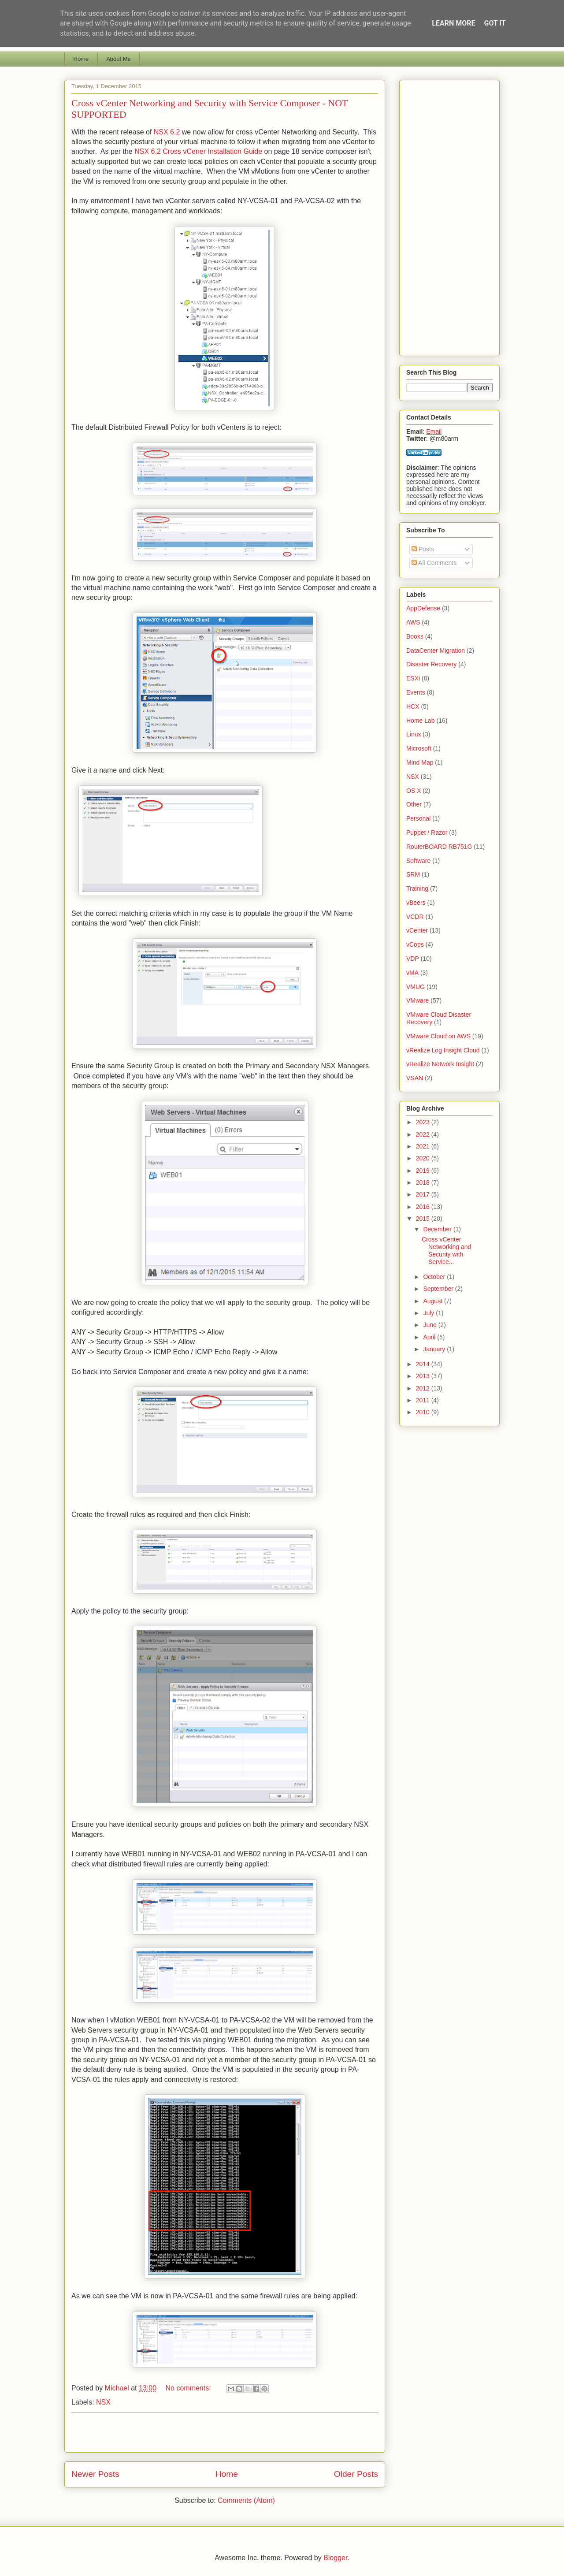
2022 (423, 1134)
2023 (423, 1122)
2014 (423, 1364)
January (435, 1349)
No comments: (189, 2388)
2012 (423, 1388)
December (438, 1229)
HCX (412, 706)
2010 (423, 1412)
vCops (415, 944)
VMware (417, 1000)
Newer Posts (95, 2474)
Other (414, 804)
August (433, 1301)
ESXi (413, 678)
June (430, 1324)
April (430, 1337)
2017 (423, 1194)
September (439, 1288)
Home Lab (420, 720)
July (429, 1312)
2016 (423, 1206)
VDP (412, 958)
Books (414, 636)
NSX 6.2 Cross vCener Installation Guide (198, 151)
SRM (413, 874)
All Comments (434, 562)
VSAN (414, 1078)
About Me (118, 59)
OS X (413, 790)
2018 (423, 1182)
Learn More (453, 23)
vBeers (416, 902)
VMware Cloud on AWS (438, 1036)
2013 (423, 1375)
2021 (423, 1146)
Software (418, 860)
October (435, 1276)
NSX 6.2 (167, 132)
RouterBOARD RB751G (439, 846)
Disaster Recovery (431, 664)
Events (415, 692)
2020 (423, 1158)
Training (417, 888)
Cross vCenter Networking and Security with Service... (446, 1250)
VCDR (415, 916)
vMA (412, 972)
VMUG (415, 986)
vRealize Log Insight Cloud (443, 1050)
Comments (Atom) (246, 2500)
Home (81, 59)
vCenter (417, 930)
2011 (423, 1400)
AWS (413, 622)
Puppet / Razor (426, 832)
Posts (423, 549)
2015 (423, 1218)
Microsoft (418, 748)
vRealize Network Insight (440, 1063)
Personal (418, 818)
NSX (103, 2402)
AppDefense (423, 608)
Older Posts (356, 2474)
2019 (423, 1170)
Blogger (335, 2557)
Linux (413, 734)
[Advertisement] (225, 2432)
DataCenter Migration (435, 650)
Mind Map (419, 762)
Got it (494, 23)
